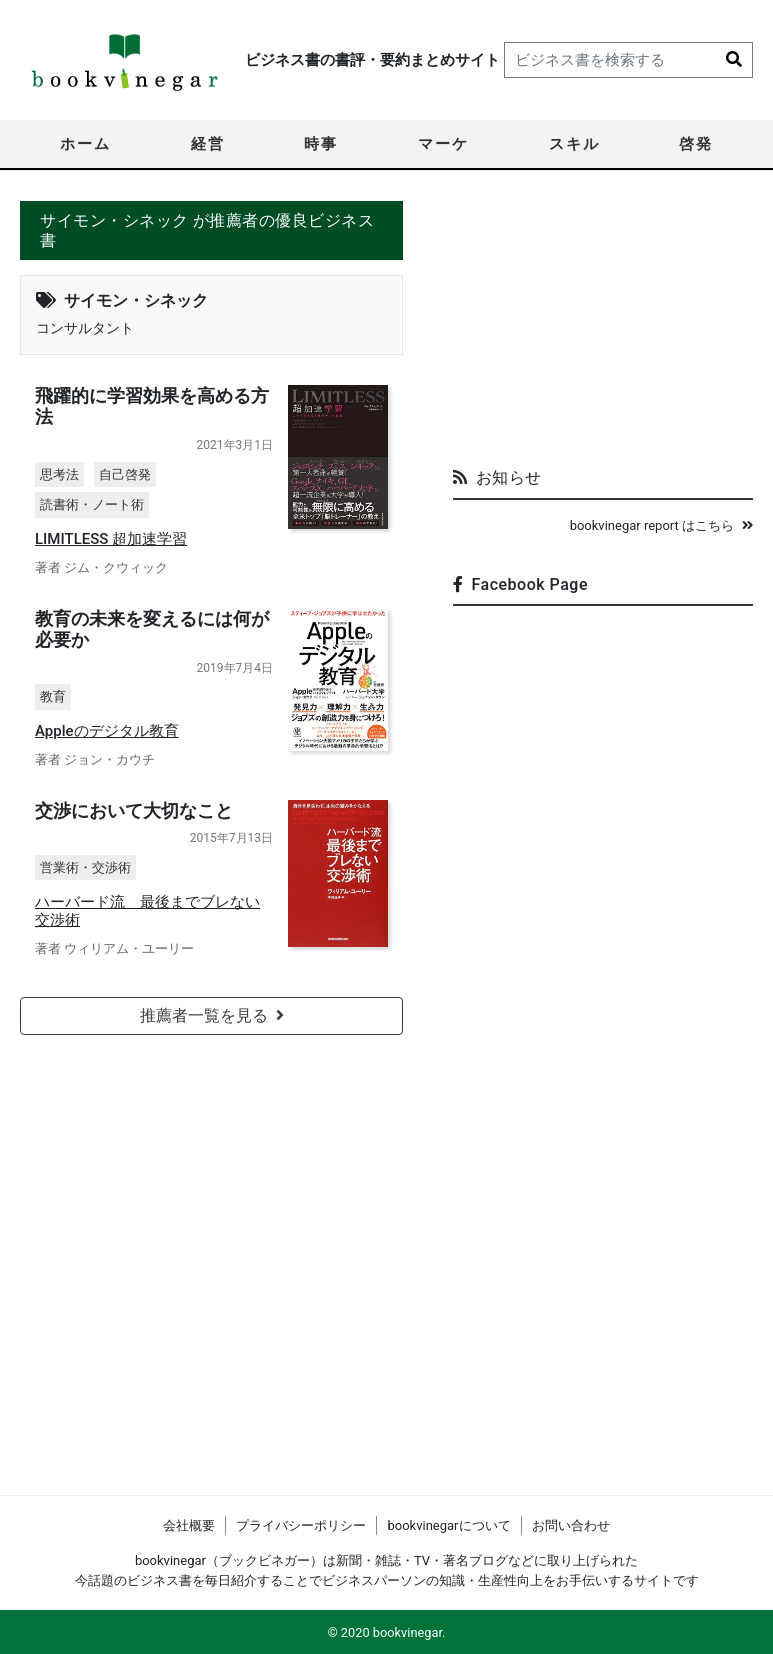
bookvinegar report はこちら (661, 525)
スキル (574, 144)
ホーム (85, 144)
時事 (321, 144)
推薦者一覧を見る (212, 1013)
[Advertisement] (603, 326)
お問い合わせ (571, 1525)
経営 (208, 144)
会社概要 (189, 1525)
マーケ (443, 144)
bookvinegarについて (448, 1525)
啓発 (696, 144)
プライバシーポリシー (301, 1525)
